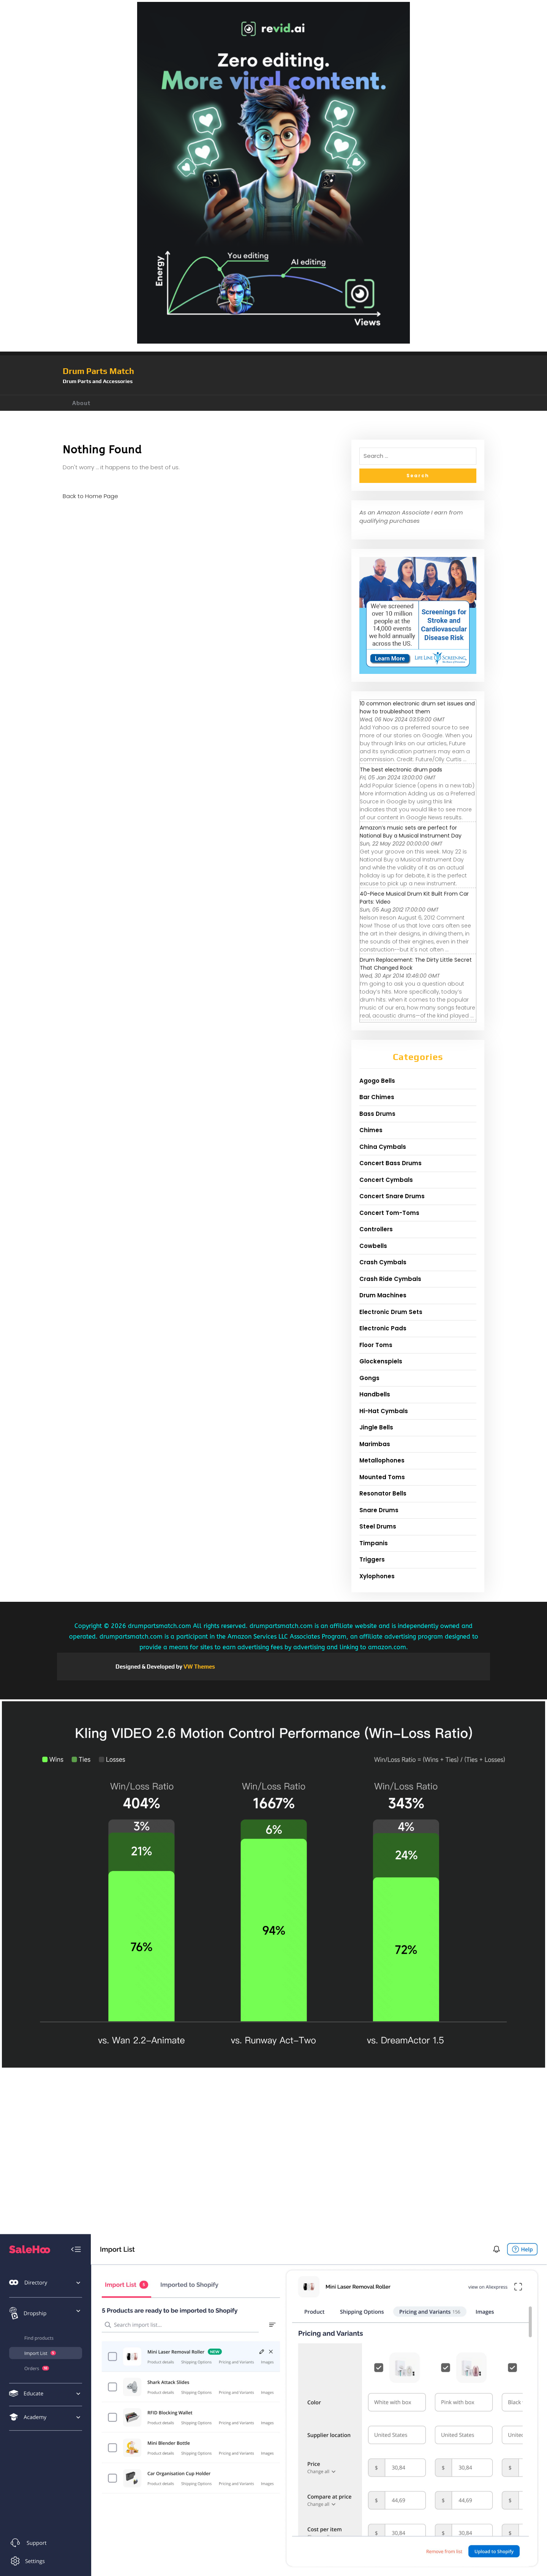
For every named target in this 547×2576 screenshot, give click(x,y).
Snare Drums (378, 1510)
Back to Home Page (90, 496)
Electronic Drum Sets (390, 1312)
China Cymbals (382, 1147)
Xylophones (377, 1576)
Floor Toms (375, 1345)
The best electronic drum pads (401, 769)
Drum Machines (382, 1295)
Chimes (371, 1130)
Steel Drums (377, 1526)
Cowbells (373, 1246)
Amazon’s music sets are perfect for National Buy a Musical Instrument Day (411, 831)
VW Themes (198, 1666)
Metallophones (382, 1460)
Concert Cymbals (386, 1180)
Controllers (376, 1229)
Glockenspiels (380, 1361)
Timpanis (373, 1543)
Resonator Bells (382, 1493)
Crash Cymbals (382, 1262)
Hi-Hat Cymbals (383, 1411)
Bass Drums (377, 1114)
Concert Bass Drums (390, 1163)
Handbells (374, 1394)
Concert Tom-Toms (389, 1213)
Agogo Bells (377, 1081)
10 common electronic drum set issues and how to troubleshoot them (417, 707)
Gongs (369, 1378)
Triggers (372, 1559)
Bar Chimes (376, 1097)
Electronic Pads (382, 1328)
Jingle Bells (376, 1427)
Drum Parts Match (98, 371)
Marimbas (374, 1444)
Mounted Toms (382, 1477)
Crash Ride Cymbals (390, 1279)
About (81, 403)
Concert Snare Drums (392, 1196)
